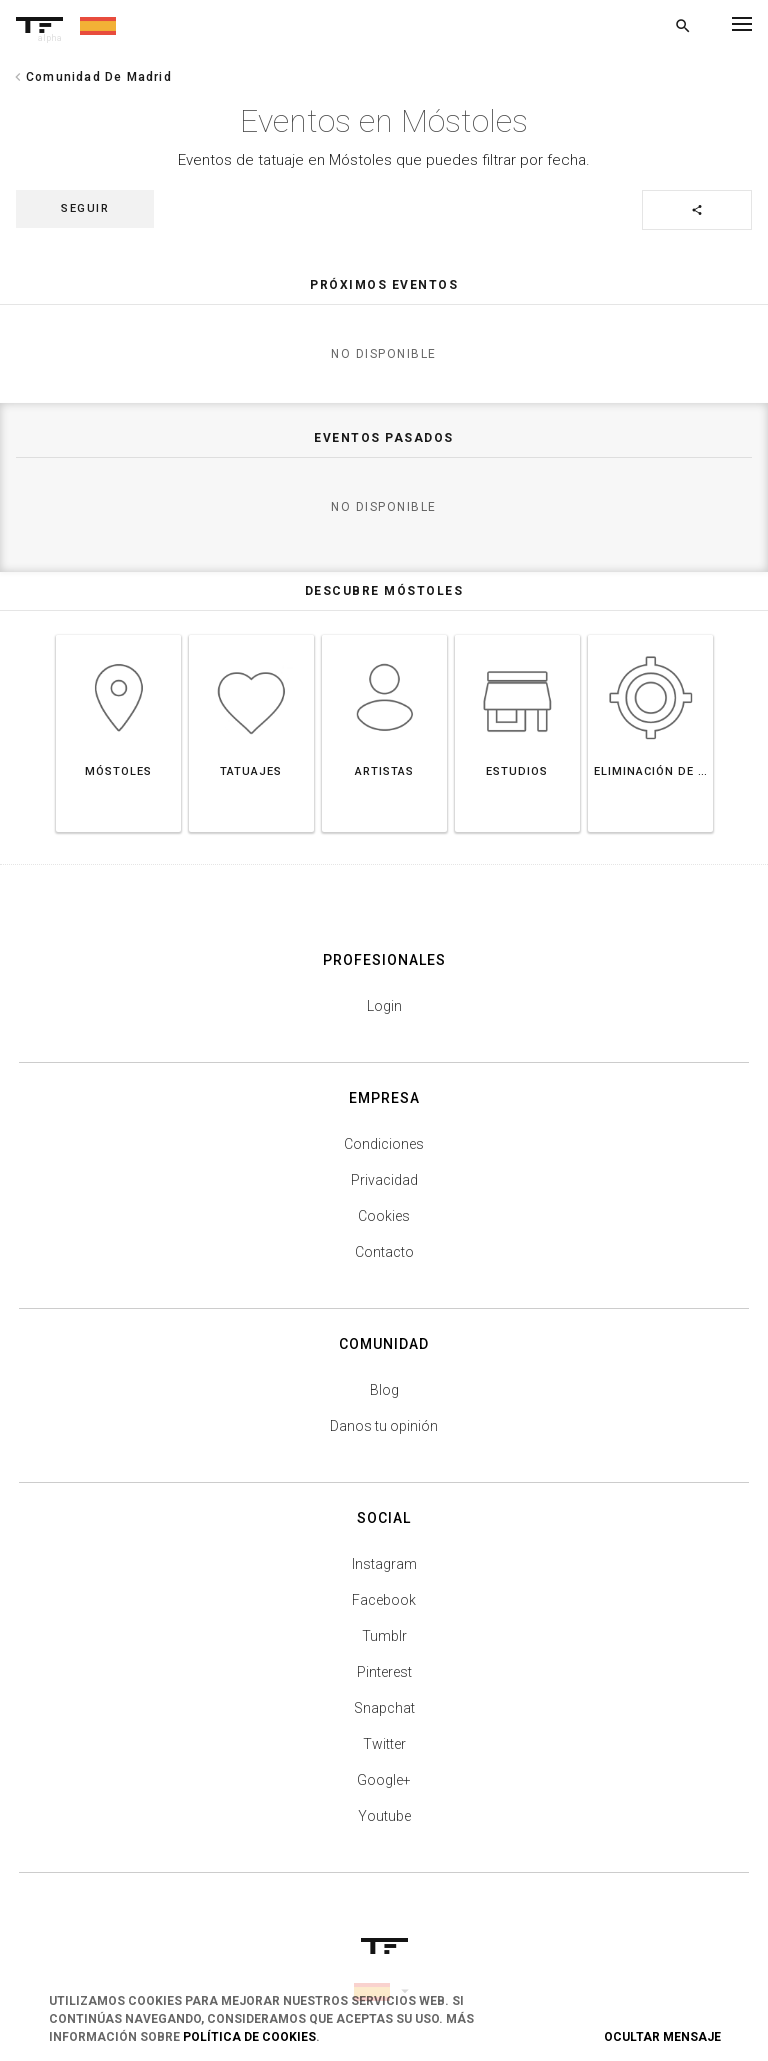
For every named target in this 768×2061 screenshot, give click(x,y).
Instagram (384, 1564)
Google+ (384, 1780)
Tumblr (384, 1636)
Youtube (384, 1816)
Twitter (384, 1744)
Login (384, 1006)
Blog (384, 1390)
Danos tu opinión (384, 1426)
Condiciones (384, 1144)
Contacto (384, 1252)
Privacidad (384, 1180)
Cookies (384, 1216)
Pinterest (384, 1672)
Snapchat (384, 1708)
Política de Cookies (249, 2037)
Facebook (384, 1600)
